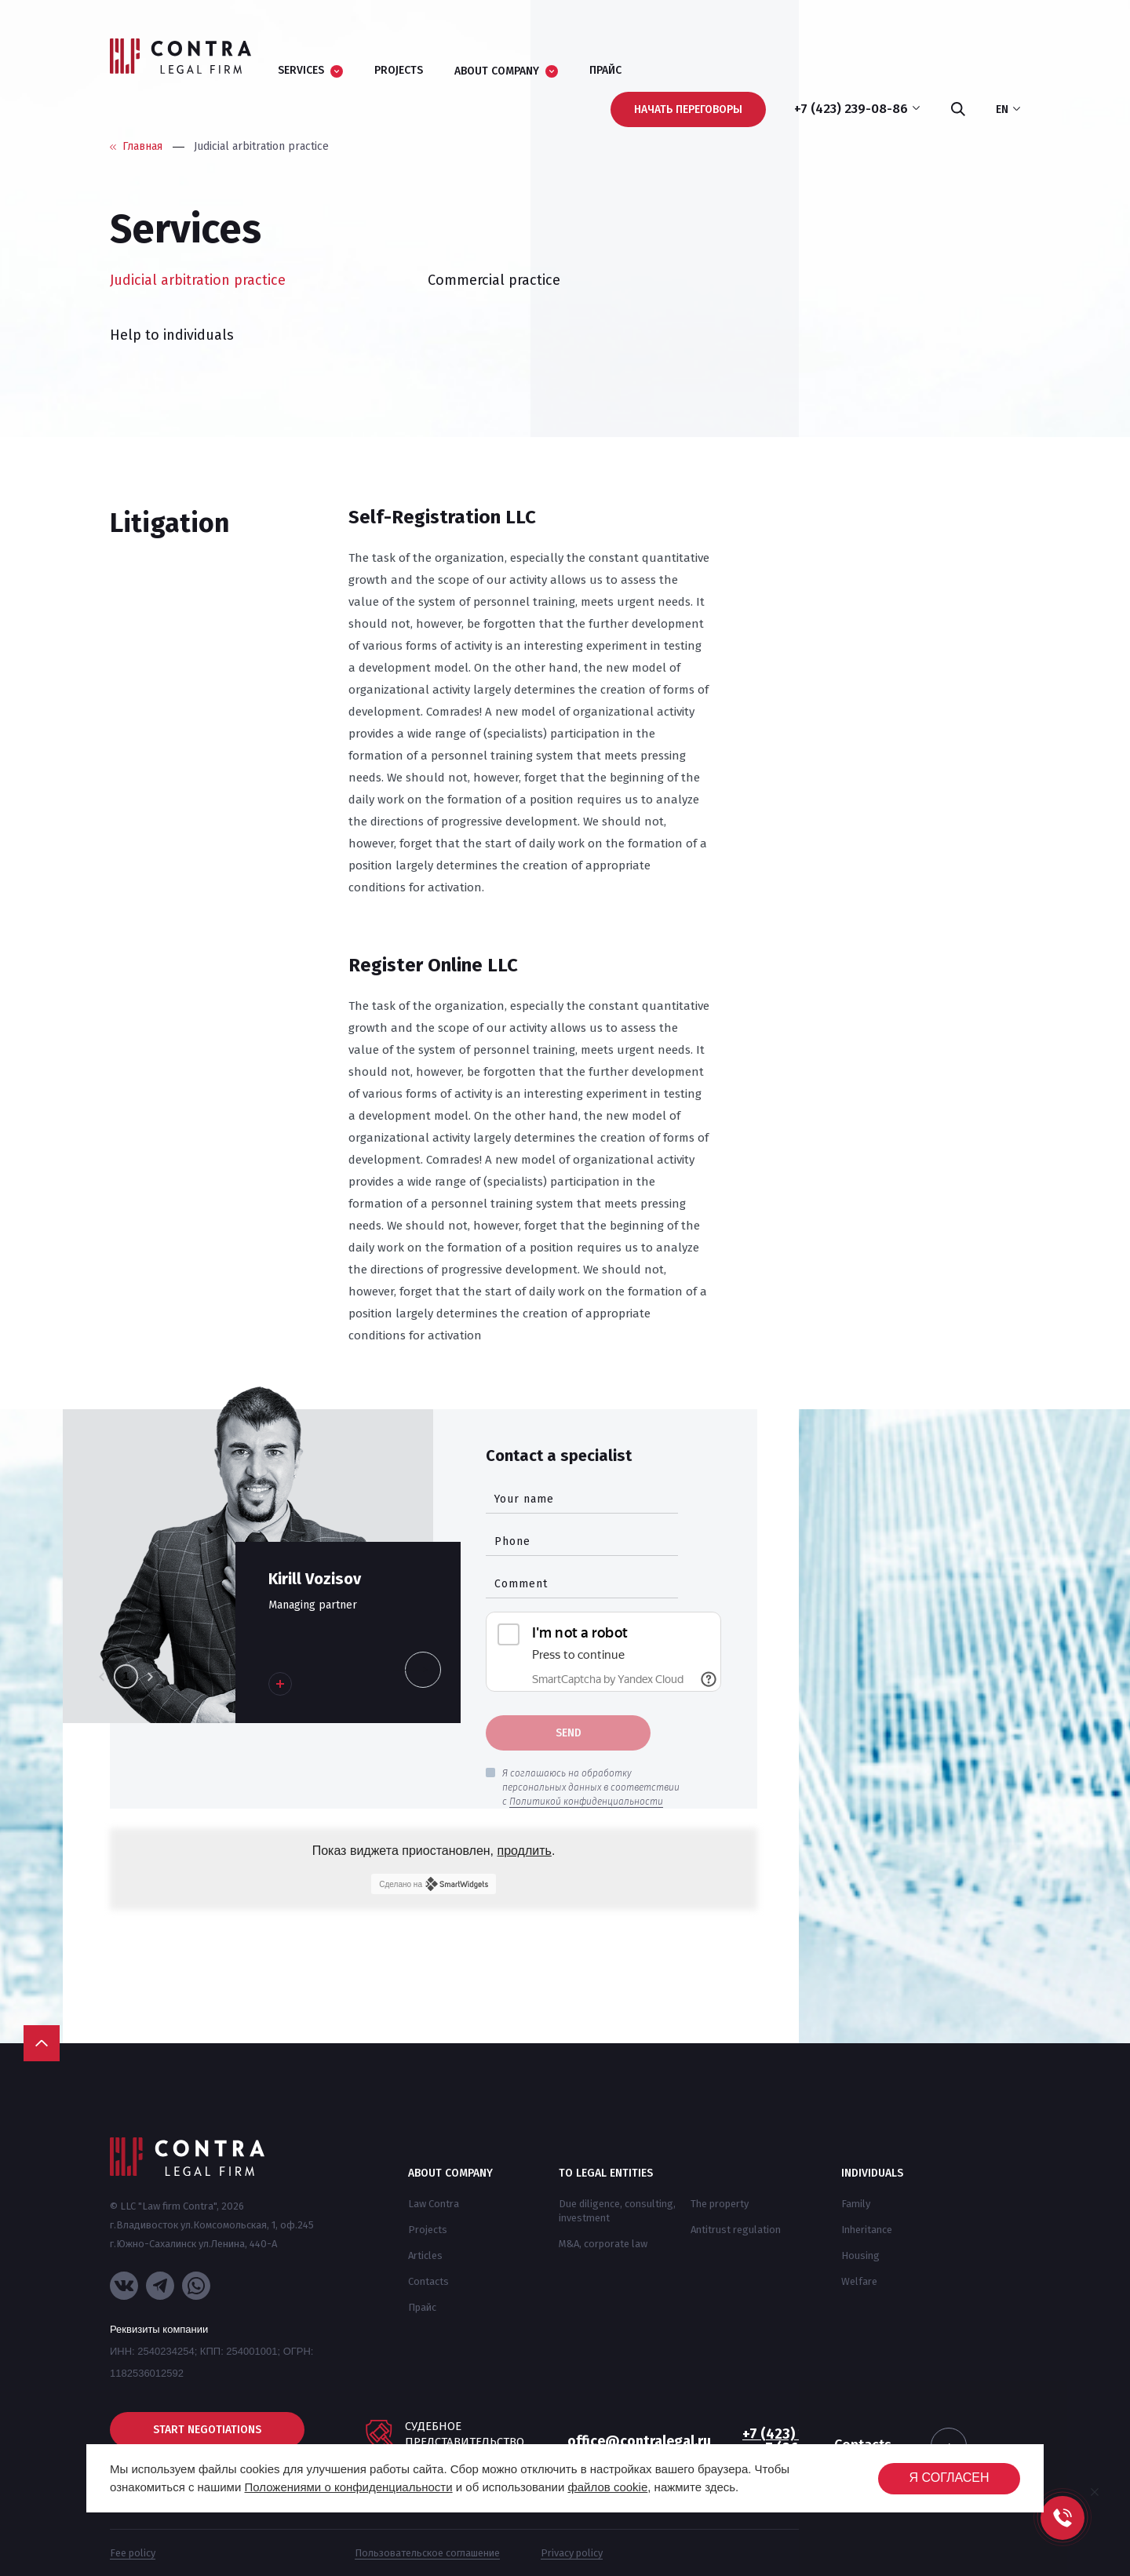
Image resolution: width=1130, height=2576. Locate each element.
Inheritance (866, 2229)
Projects (427, 2229)
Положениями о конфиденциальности (348, 2487)
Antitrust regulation (736, 2229)
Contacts (428, 2281)
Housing (860, 2255)
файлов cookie (607, 2487)
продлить (525, 1850)
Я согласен (949, 2477)
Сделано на (433, 1884)
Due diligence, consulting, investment (617, 2211)
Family (855, 2204)
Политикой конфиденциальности (586, 1801)
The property (720, 2204)
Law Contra (433, 2204)
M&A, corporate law (603, 2244)
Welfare (859, 2281)
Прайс (422, 2307)
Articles (425, 2255)
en (1008, 109)
